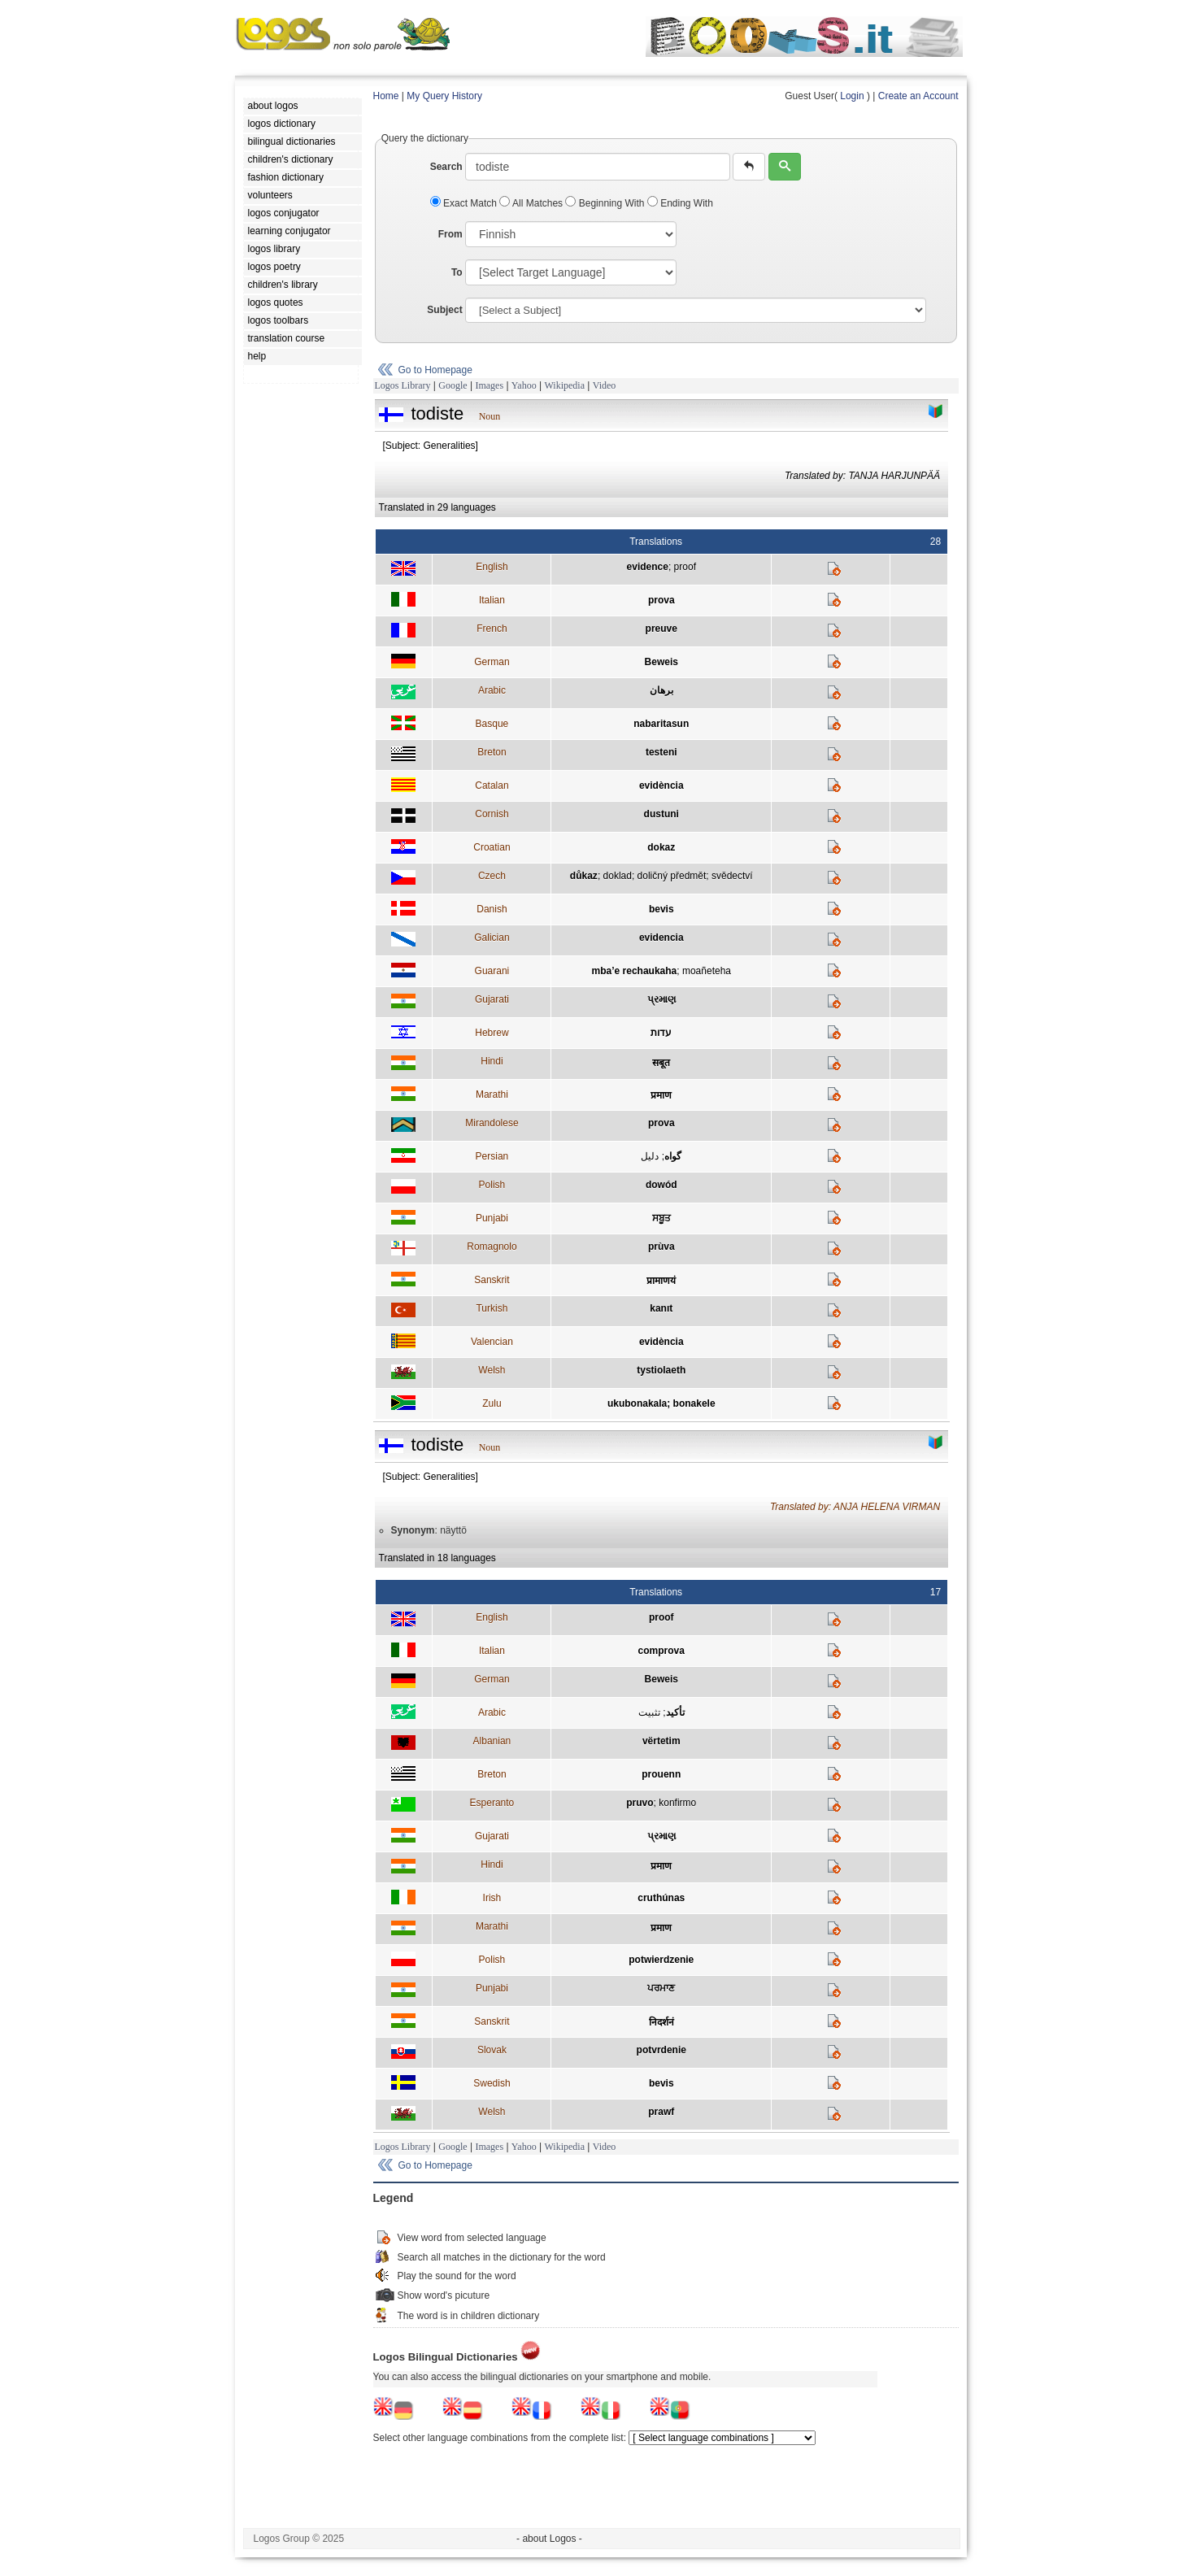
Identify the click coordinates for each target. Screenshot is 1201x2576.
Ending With (680, 203)
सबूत (661, 1062)
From (450, 234)
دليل (650, 1156)
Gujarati (492, 999)
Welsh (491, 1370)
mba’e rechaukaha (634, 971)
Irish (492, 1898)
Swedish (491, 2083)
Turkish (491, 1308)
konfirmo (677, 1802)
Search (446, 166)
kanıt (661, 1308)
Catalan (491, 785)
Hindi (492, 1061)
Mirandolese (491, 1123)
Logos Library (403, 385)
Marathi (492, 1094)
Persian (492, 1156)
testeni (661, 752)
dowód (661, 1184)
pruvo (639, 1802)
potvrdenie (661, 2050)
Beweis (661, 662)
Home (386, 96)
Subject (444, 309)
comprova (661, 1650)
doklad (617, 875)
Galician (491, 937)
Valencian (492, 1341)
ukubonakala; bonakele (661, 1403)
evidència (661, 785)
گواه (672, 1156)
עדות (661, 1032)
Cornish (491, 814)
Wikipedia (564, 385)
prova (661, 600)
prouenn (661, 1774)
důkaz (584, 875)
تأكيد (675, 1712)
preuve (661, 628)
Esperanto (492, 1802)
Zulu (491, 1403)
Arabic (492, 690)
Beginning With (605, 203)
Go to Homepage (435, 370)
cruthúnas (661, 1898)
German (491, 662)
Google (452, 385)
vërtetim (661, 1741)
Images (489, 385)
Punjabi (492, 1218)
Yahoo (524, 385)
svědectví (732, 875)
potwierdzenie (661, 1959)
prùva (661, 1246)
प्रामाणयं (661, 1280)
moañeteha (706, 971)
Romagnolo (491, 1246)
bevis (661, 909)
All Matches (532, 203)
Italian (492, 600)
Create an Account (918, 96)
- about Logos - (549, 2538)
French (491, 628)
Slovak (492, 2050)
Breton (491, 752)
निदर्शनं (661, 2022)
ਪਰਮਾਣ (661, 1988)
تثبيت (649, 1712)
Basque (492, 723)
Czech (492, 875)
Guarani (492, 971)
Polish (492, 1184)
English (491, 566)
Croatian (491, 847)
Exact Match (465, 203)
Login (852, 96)
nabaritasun (661, 723)
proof (685, 566)
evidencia (661, 937)
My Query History (444, 96)
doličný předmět (672, 875)
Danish (491, 909)
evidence (647, 566)
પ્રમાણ (661, 999)
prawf (661, 2111)
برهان (661, 690)
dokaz (661, 847)
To (457, 272)
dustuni (661, 814)
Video (604, 385)
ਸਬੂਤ (661, 1218)
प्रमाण (661, 1095)
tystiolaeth (661, 1370)
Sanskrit (491, 1280)
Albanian (492, 1741)
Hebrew (491, 1032)
